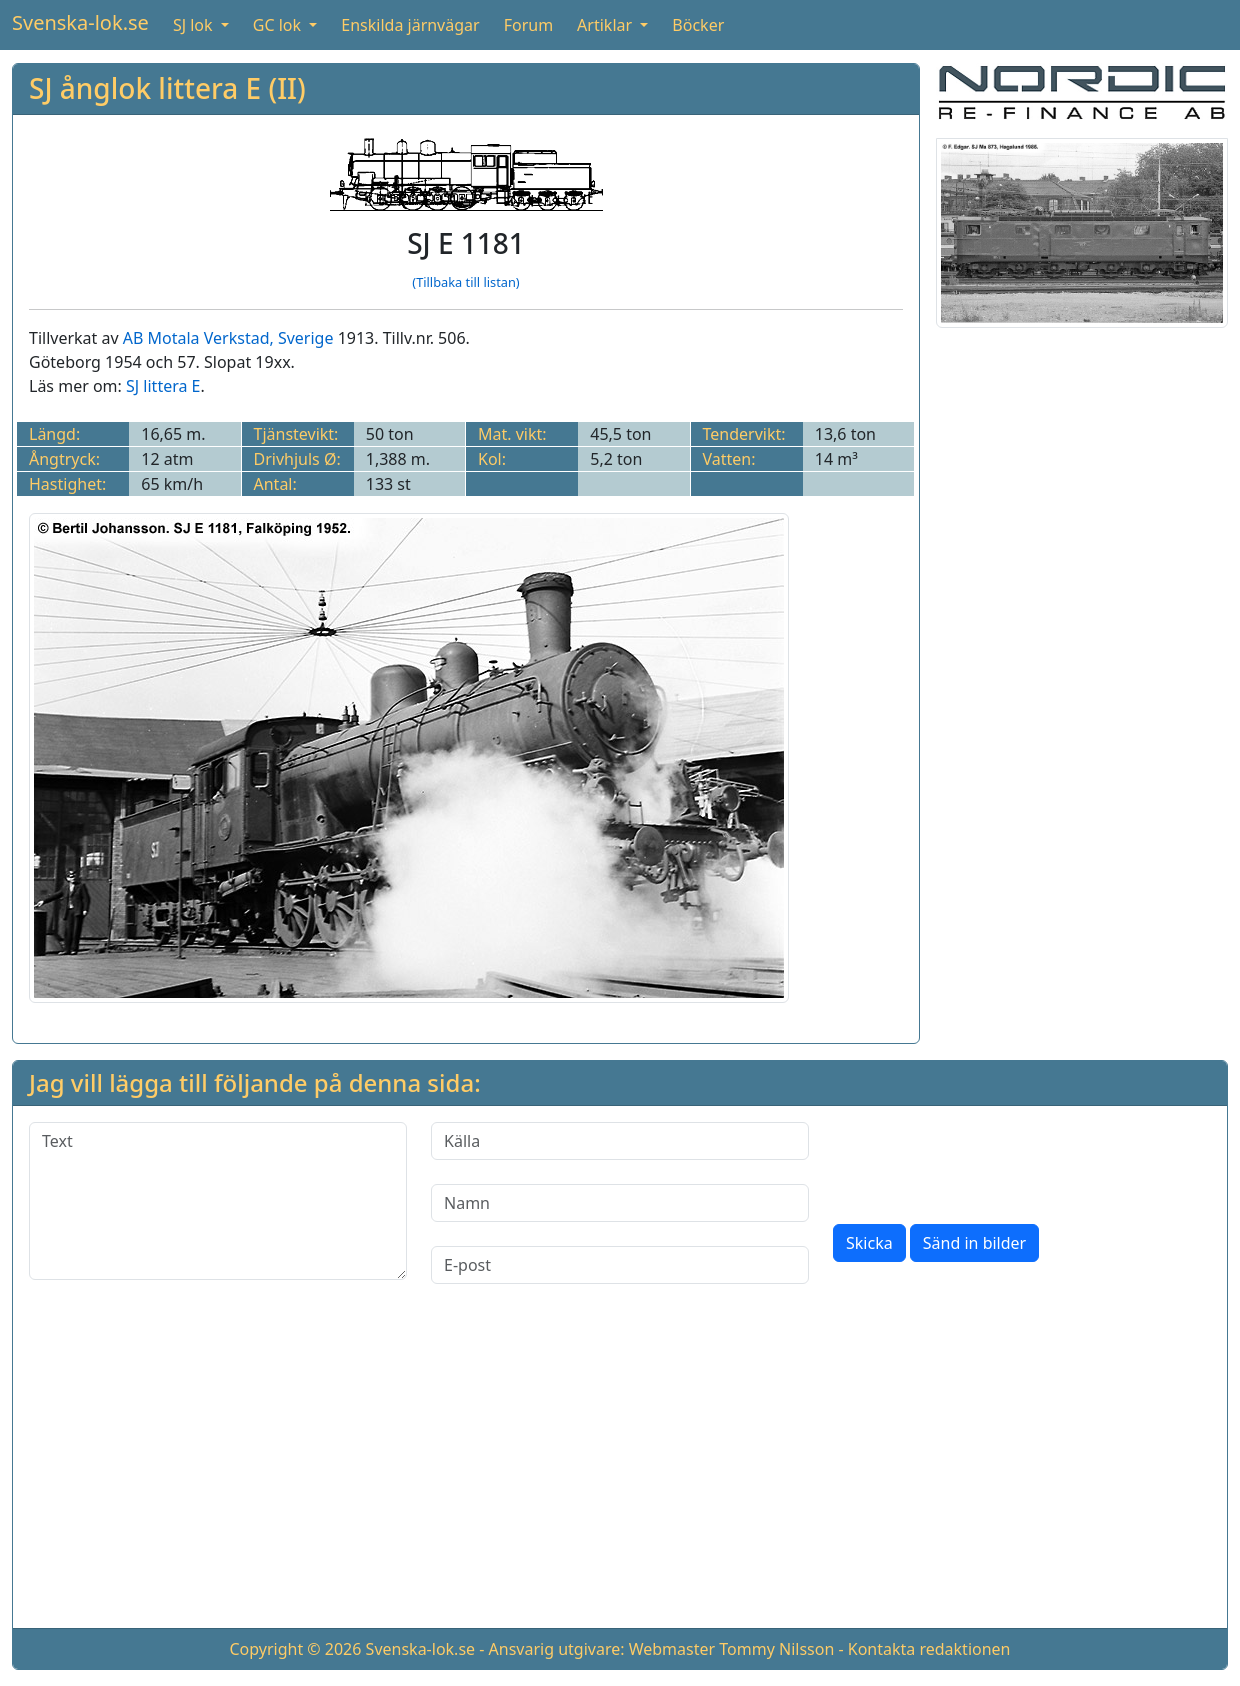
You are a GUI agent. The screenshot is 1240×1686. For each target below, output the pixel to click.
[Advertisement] (620, 1472)
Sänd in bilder (974, 1243)
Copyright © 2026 (295, 1649)
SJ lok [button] (195, 25)
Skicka (869, 1243)
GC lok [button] (279, 25)
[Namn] (620, 1203)
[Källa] (620, 1141)
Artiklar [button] (606, 25)
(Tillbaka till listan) (465, 282)
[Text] (218, 1201)
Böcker (698, 25)
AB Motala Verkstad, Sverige (228, 338)
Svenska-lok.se (80, 22)
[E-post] (620, 1265)
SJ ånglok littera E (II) (167, 88)
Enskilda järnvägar (410, 25)
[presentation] (985, 1161)
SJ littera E (163, 386)
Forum (528, 25)
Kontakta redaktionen (929, 1649)
